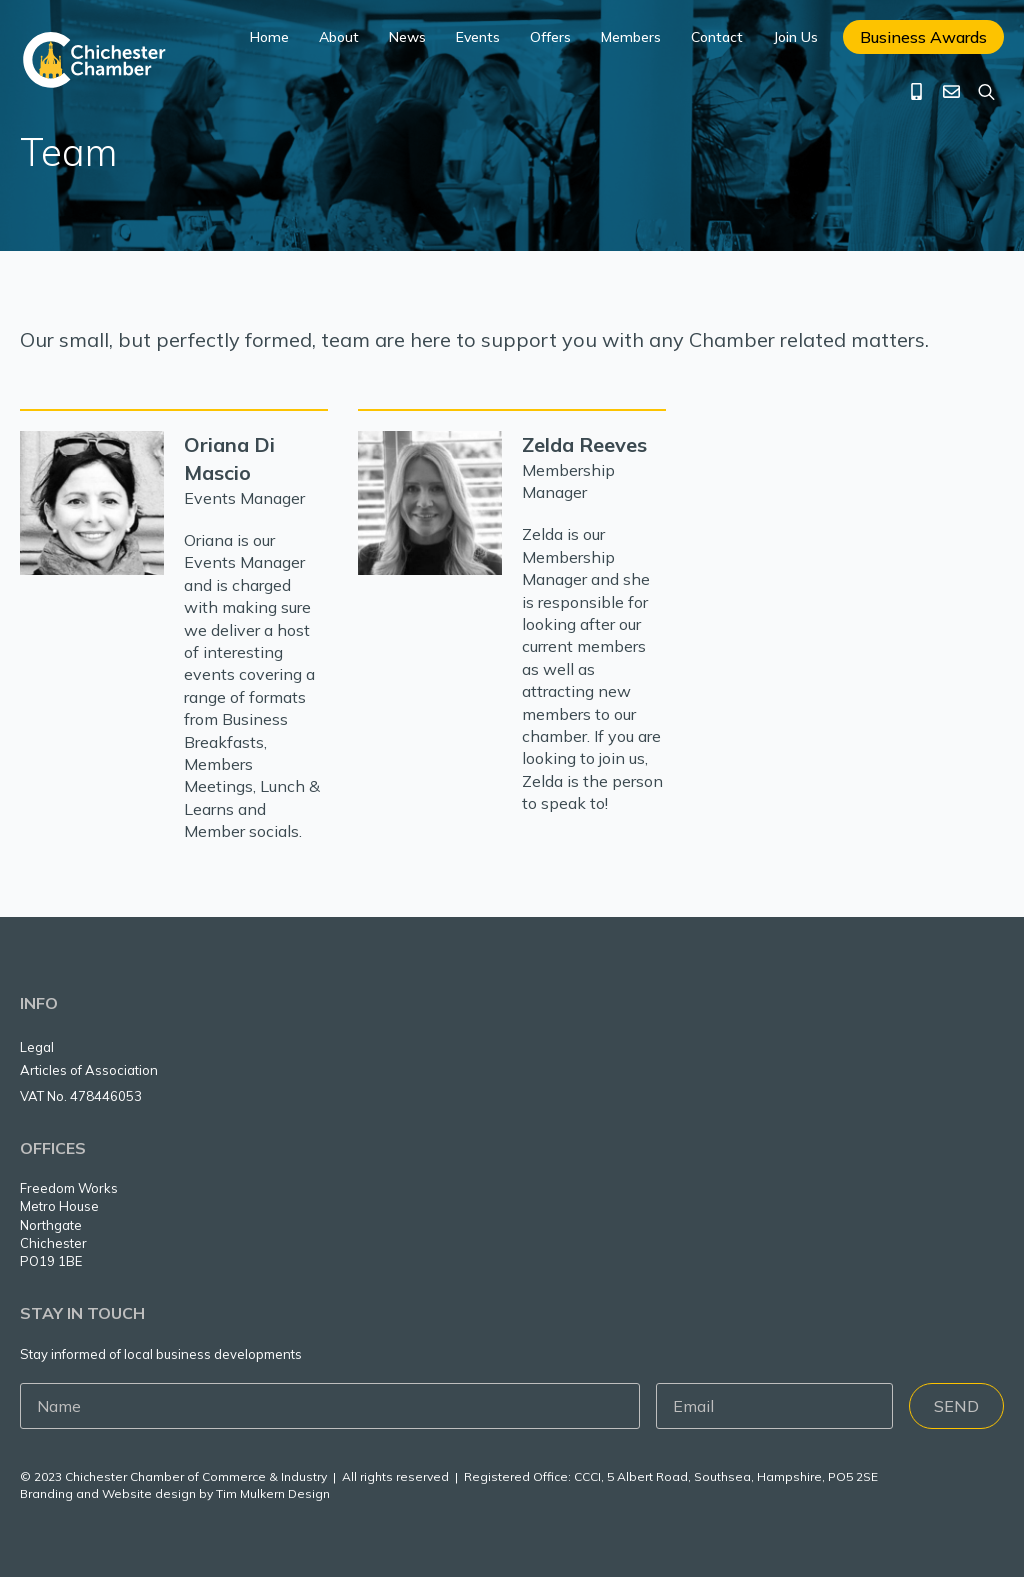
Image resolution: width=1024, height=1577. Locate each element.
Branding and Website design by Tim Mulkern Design (175, 1493)
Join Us (795, 37)
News (407, 37)
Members (631, 37)
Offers (550, 37)
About (339, 37)
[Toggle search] (986, 91)
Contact (717, 37)
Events (478, 37)
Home (269, 37)
